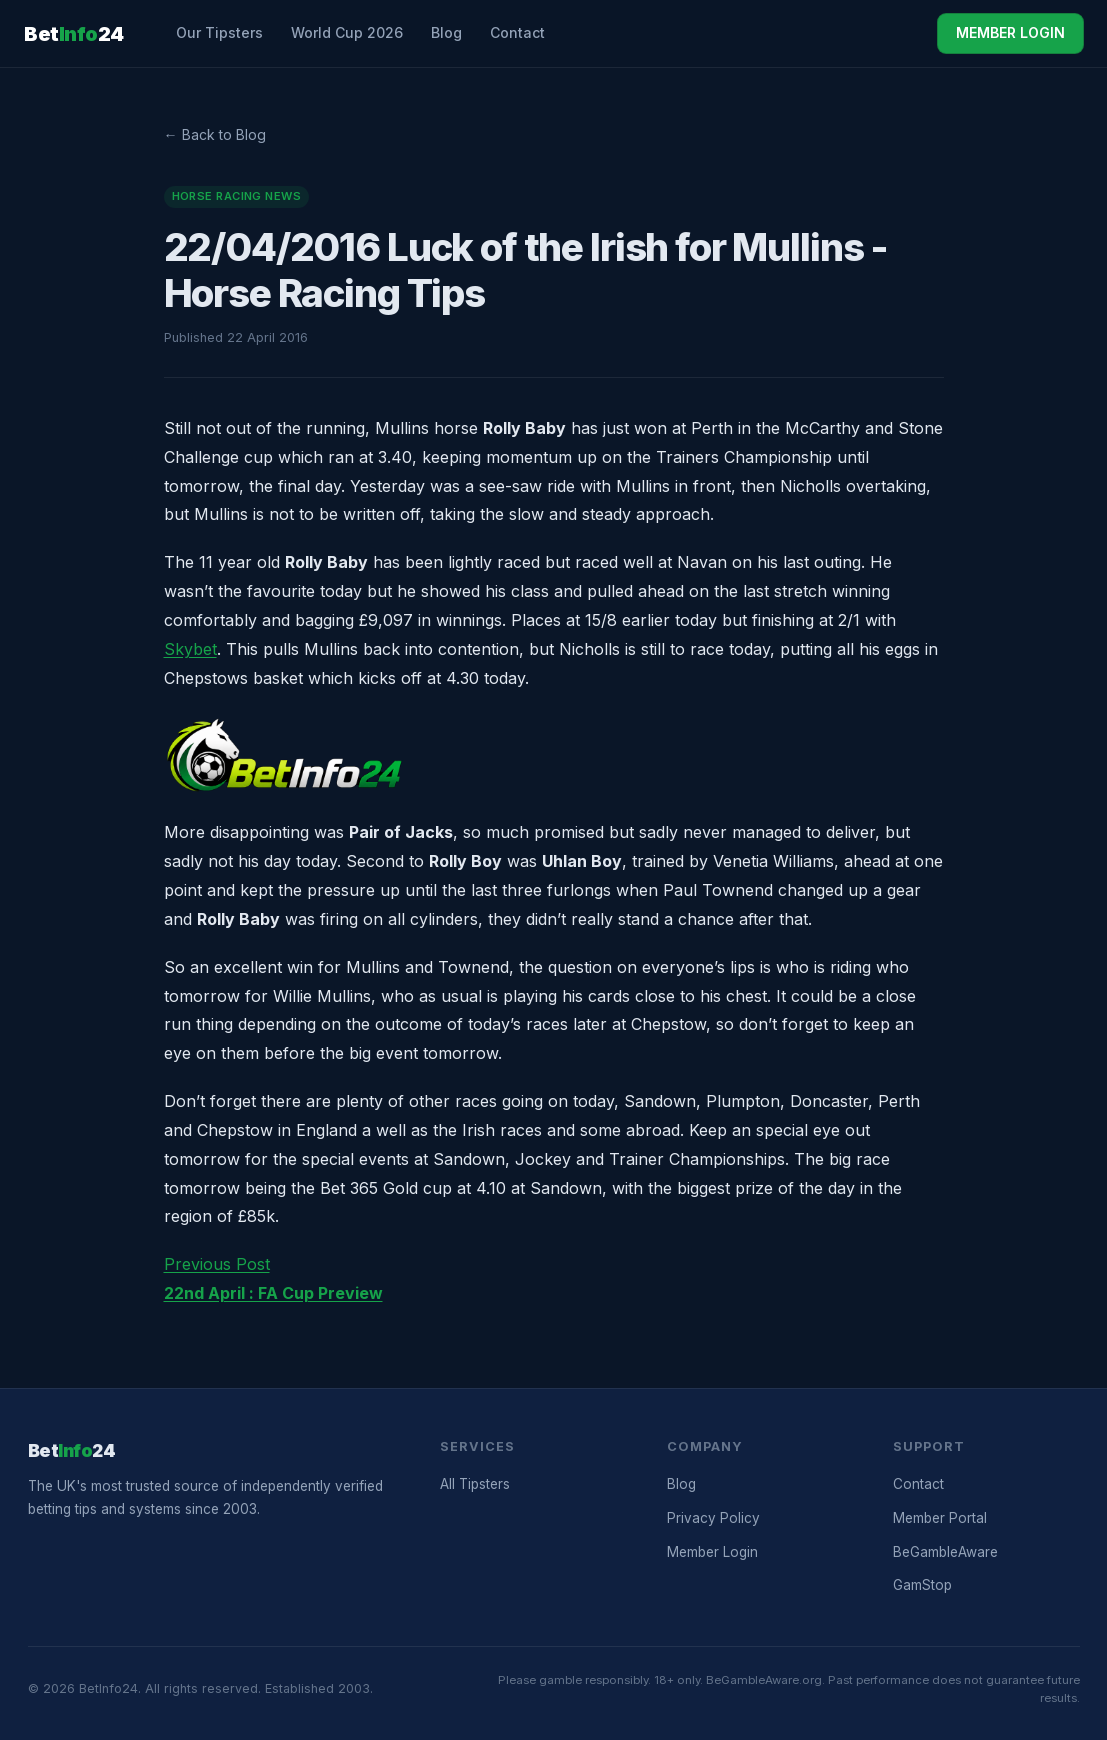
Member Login (712, 1552)
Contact (517, 32)
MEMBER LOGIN (1010, 32)
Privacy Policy (713, 1518)
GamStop (922, 1585)
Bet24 (74, 34)
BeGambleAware (945, 1552)
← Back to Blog (215, 134)
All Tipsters (475, 1484)
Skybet (190, 649)
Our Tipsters (219, 32)
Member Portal (940, 1518)
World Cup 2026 (347, 32)
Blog (446, 32)
